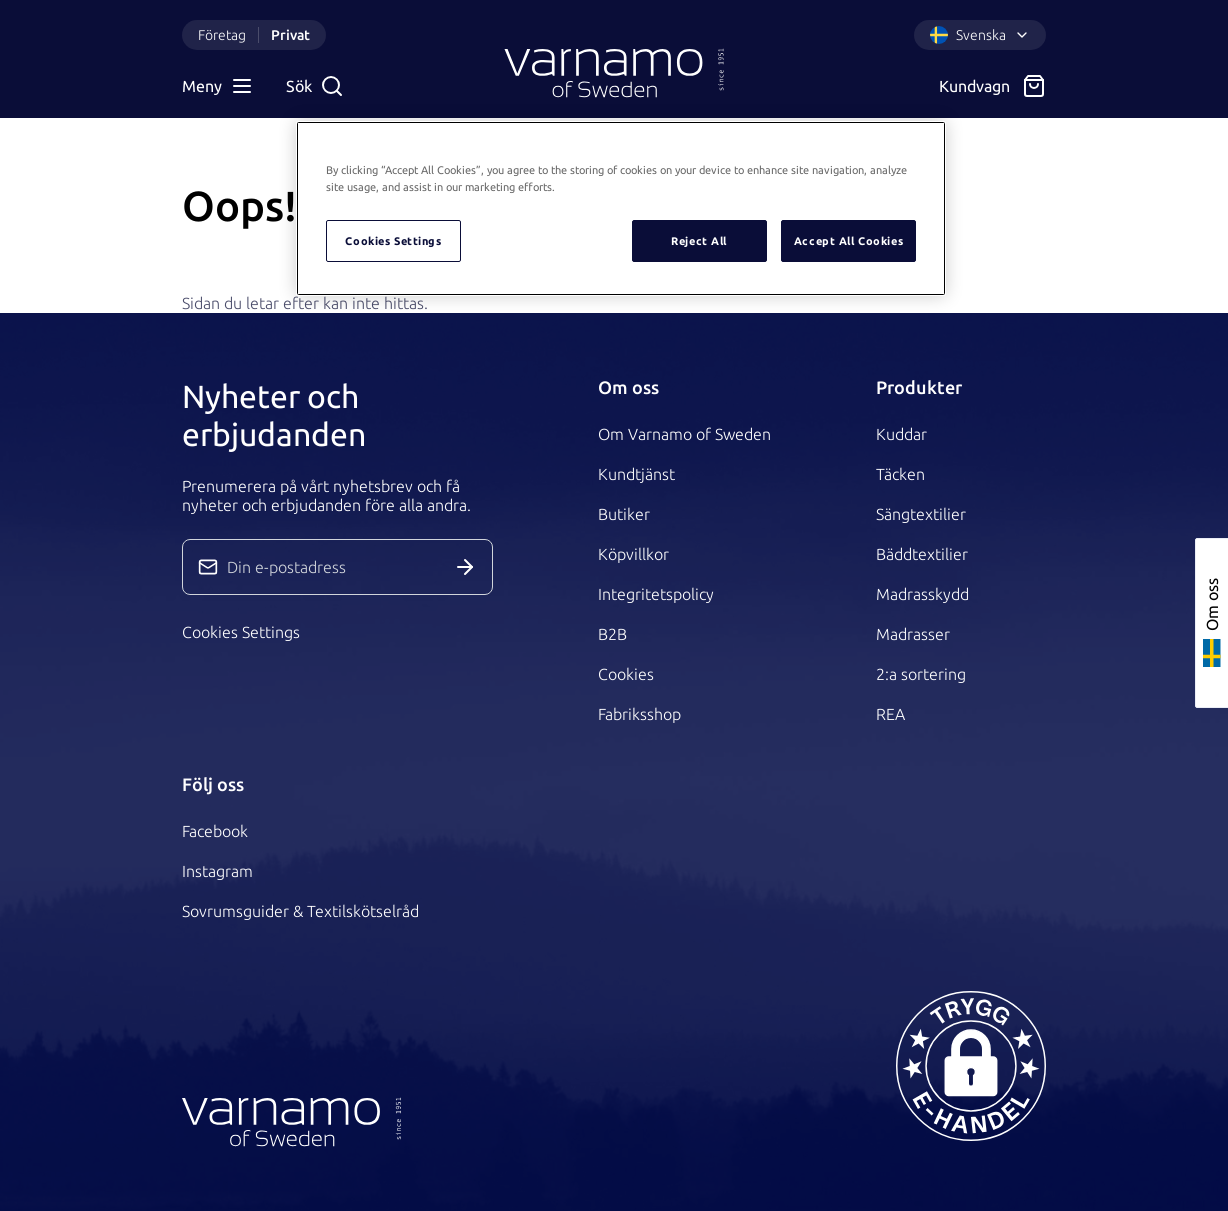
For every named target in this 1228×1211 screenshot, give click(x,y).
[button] (971, 1066)
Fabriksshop (639, 714)
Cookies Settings (241, 632)
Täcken (900, 474)
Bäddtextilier (922, 554)
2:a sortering (921, 674)
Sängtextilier (921, 514)
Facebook (215, 831)
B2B (612, 634)
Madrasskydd (922, 594)
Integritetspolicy (656, 594)
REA (890, 714)
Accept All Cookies (848, 240)
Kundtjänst (636, 474)
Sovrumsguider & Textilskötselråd (300, 911)
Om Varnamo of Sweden (684, 434)
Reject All (699, 240)
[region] (621, 208)
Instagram (217, 871)
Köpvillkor (633, 554)
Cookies (626, 674)
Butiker (624, 514)
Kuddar (901, 434)
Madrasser (913, 634)
